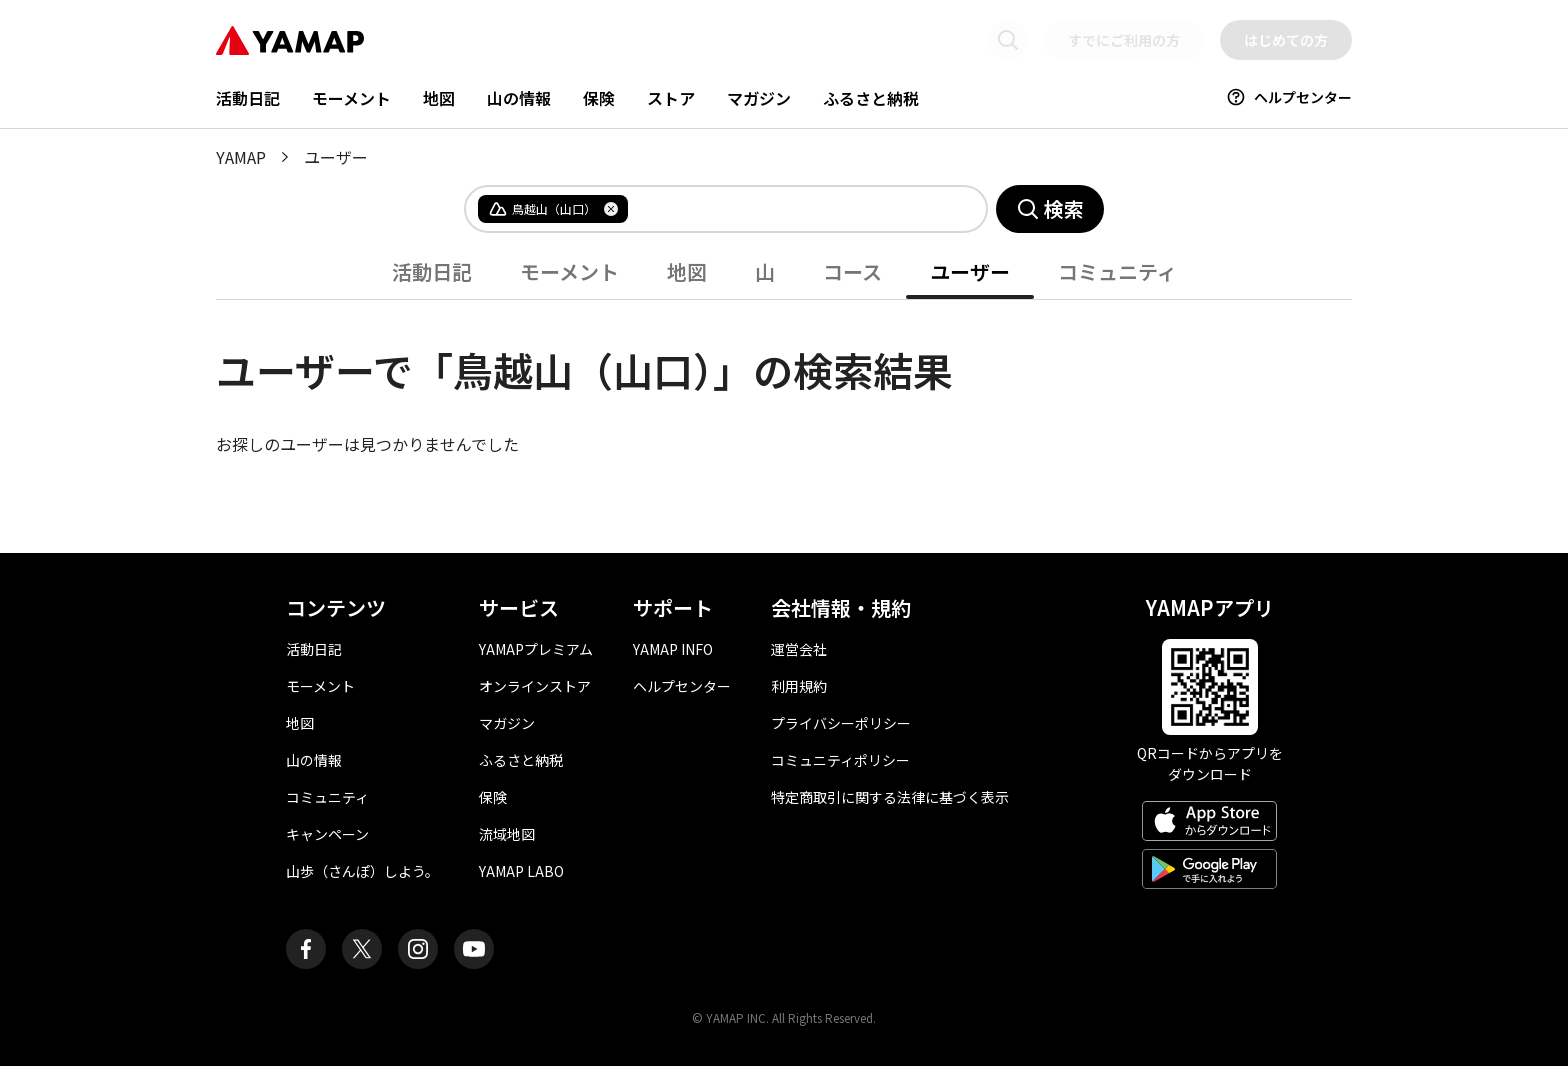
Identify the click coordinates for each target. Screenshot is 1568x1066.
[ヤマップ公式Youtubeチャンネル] (474, 949)
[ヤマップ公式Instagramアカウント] (418, 949)
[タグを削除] (611, 209)
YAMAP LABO (521, 871)
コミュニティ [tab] (1117, 271)
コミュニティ (327, 797)
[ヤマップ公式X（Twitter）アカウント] (362, 949)
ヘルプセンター (1289, 97)
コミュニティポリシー (840, 760)
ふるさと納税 (871, 98)
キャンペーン (327, 834)
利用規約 (799, 686)
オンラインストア (535, 686)
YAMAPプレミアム (536, 649)
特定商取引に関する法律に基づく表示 (890, 797)
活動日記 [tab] (432, 271)
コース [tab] (852, 271)
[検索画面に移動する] (1008, 40)
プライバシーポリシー (841, 723)
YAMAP (241, 157)
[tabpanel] (784, 378)
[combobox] (791, 209)
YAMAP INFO (673, 649)
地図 (439, 98)
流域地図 (507, 834)
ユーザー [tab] (970, 271)
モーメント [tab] (569, 271)
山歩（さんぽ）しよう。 (362, 871)
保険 (599, 98)
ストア (671, 98)
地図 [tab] (687, 271)
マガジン (759, 98)
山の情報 (519, 98)
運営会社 (799, 649)
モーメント (351, 98)
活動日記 (248, 98)
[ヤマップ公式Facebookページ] (306, 949)
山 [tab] (765, 271)
